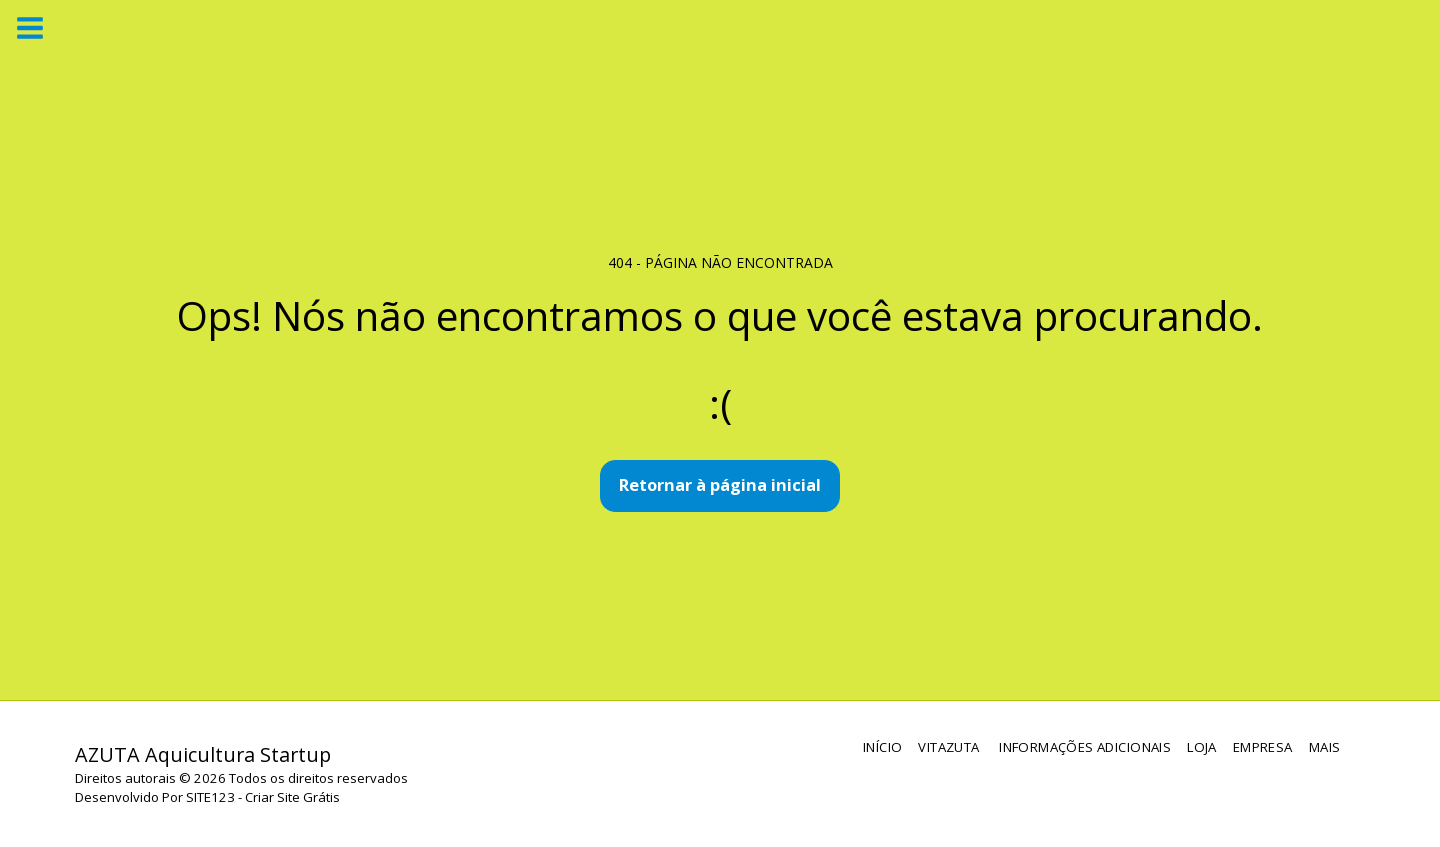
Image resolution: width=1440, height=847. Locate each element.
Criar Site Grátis (292, 797)
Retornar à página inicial (720, 484)
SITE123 (210, 797)
